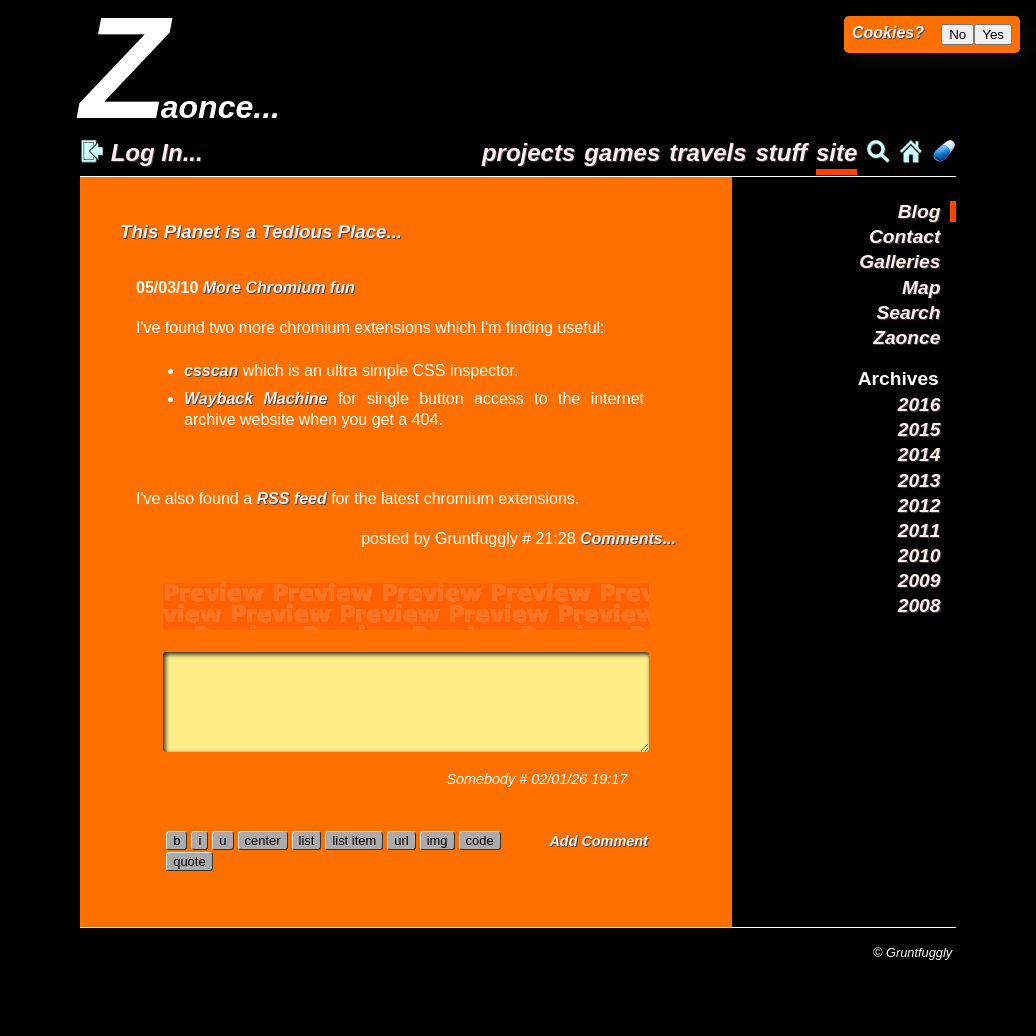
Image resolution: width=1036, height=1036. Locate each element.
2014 (919, 454)
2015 (919, 429)
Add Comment (598, 841)
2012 (919, 505)
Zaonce (906, 337)
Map (921, 287)
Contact (904, 236)
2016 (919, 404)
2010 (919, 555)
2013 (919, 480)
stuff (781, 152)
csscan (211, 370)
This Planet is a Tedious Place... (261, 231)
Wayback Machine (256, 398)
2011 (919, 530)
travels (707, 152)
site (836, 152)
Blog (919, 211)
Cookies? (888, 32)
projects (528, 152)
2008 (919, 605)
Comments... (628, 538)
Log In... (141, 152)
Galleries (899, 261)
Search (908, 312)
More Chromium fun (279, 287)
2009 (919, 580)
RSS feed (291, 498)
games (622, 152)
